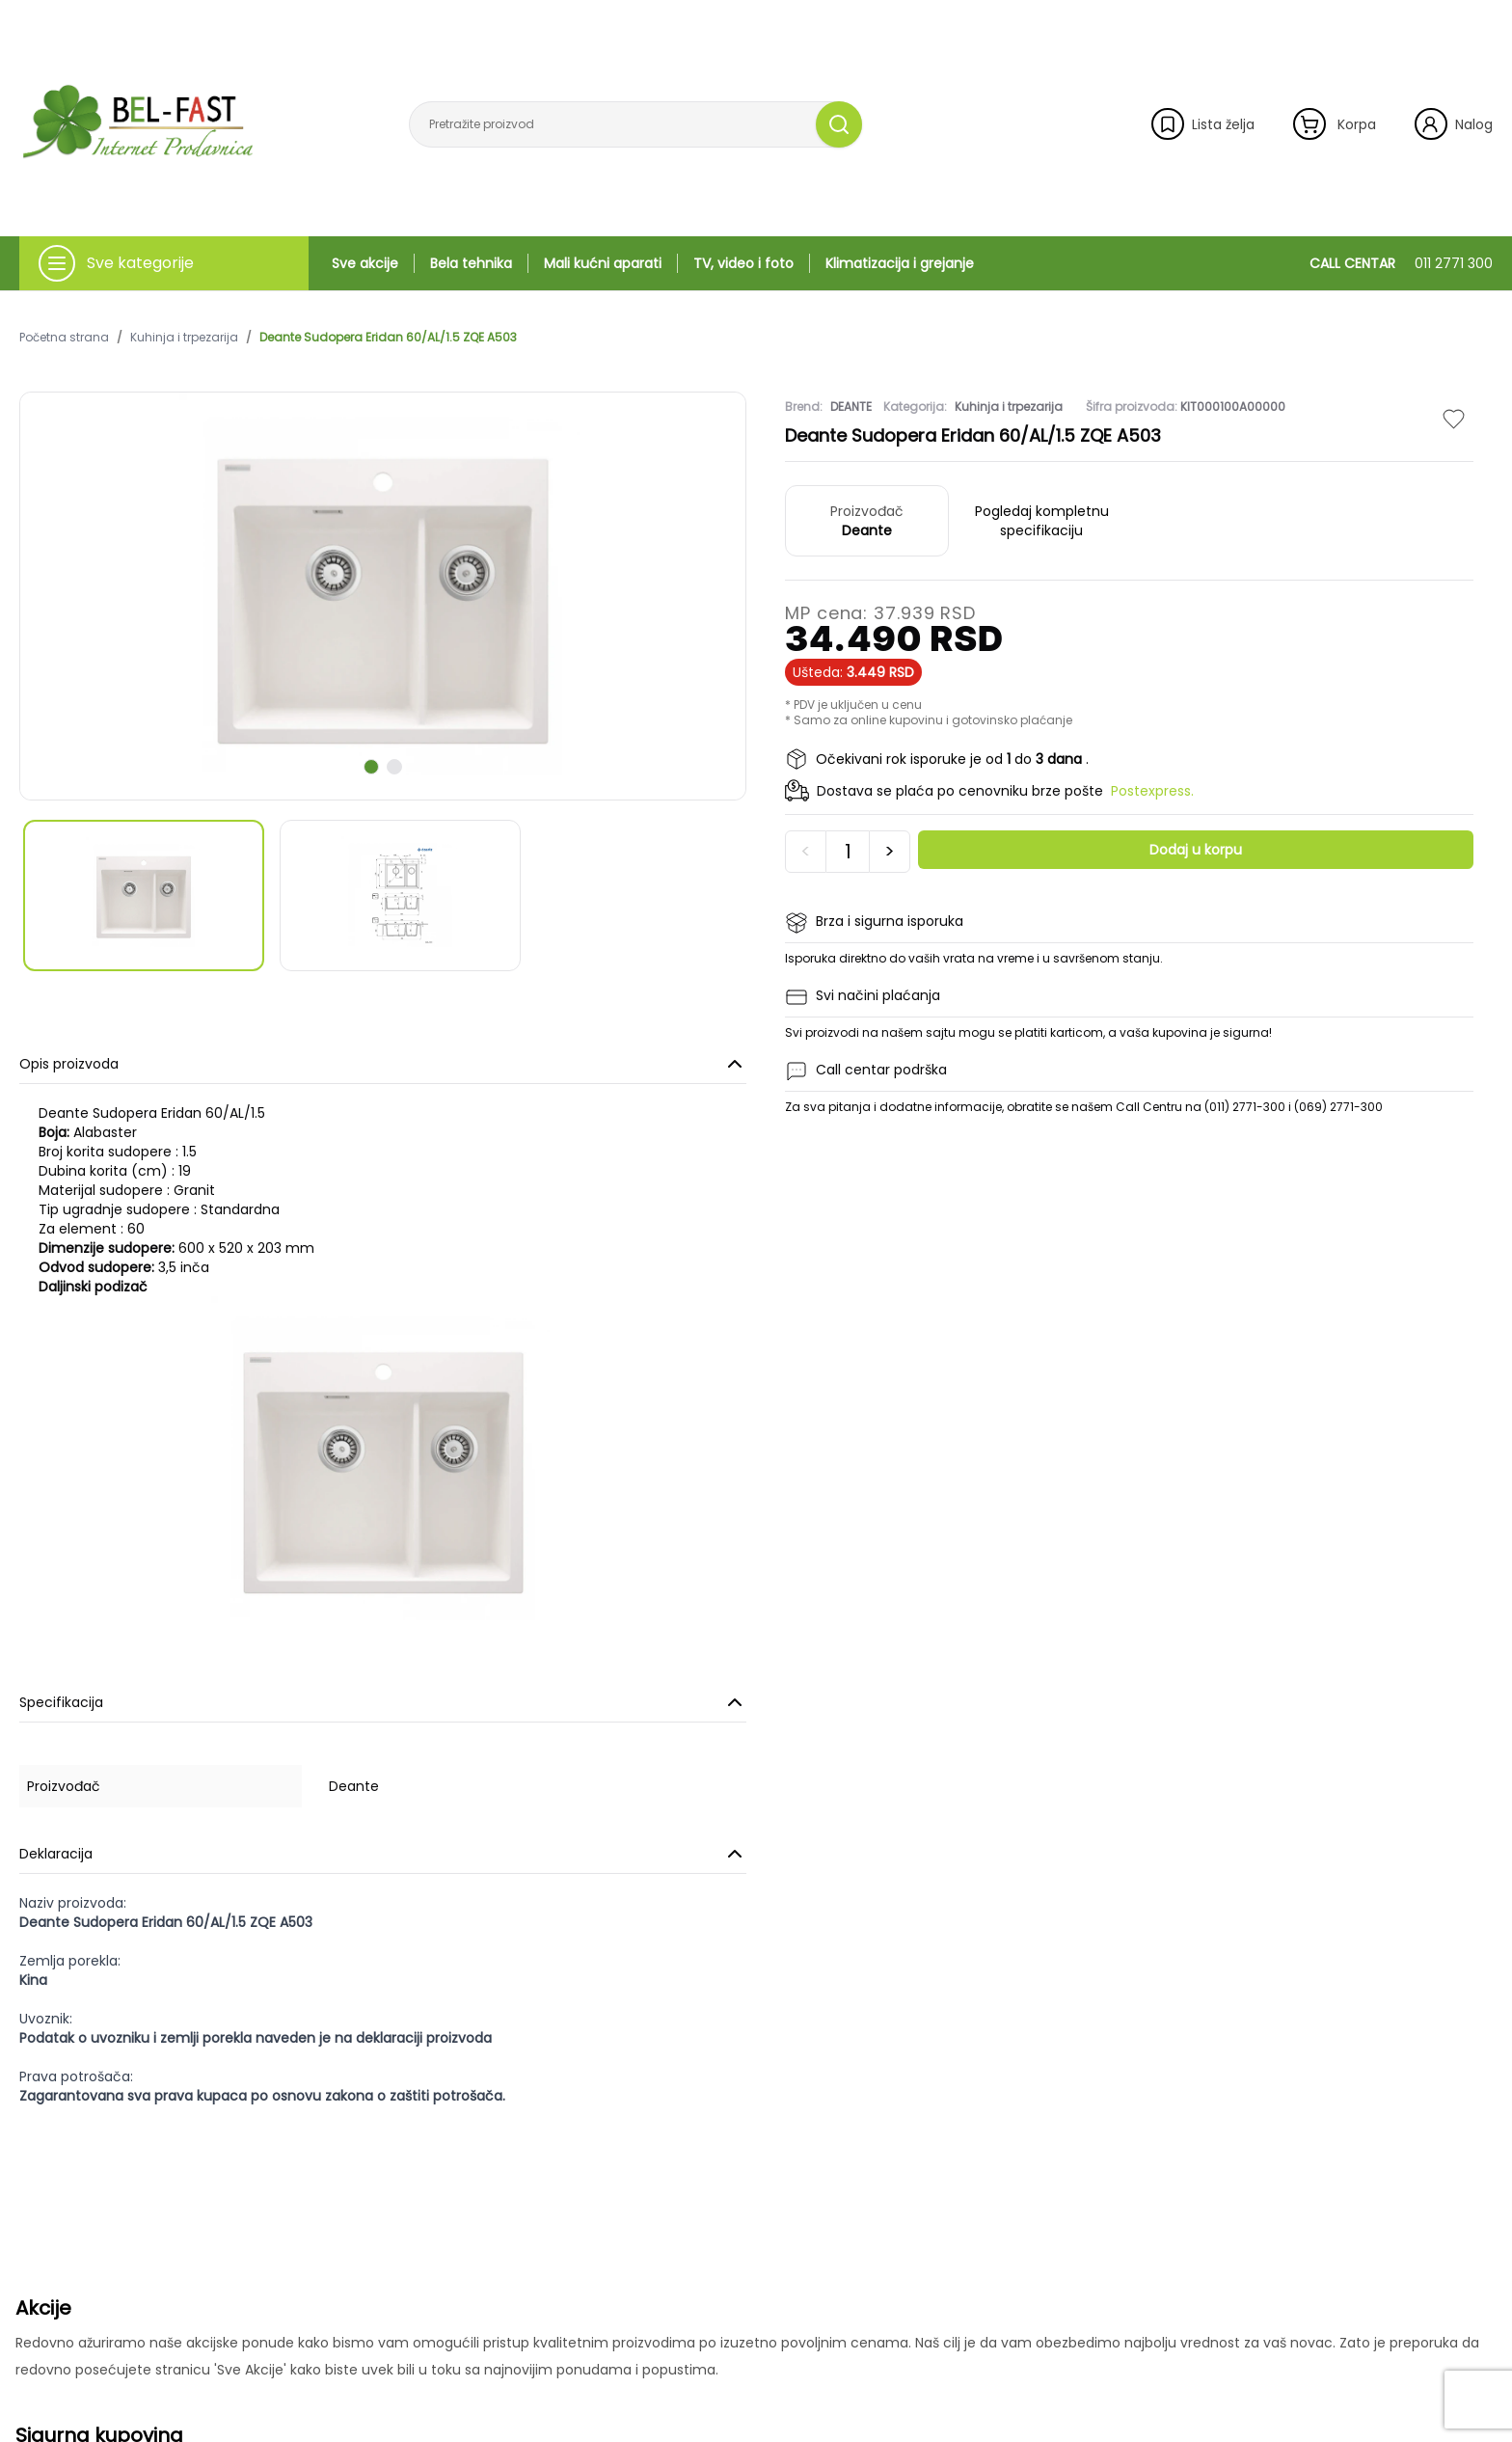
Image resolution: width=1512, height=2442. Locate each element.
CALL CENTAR (1401, 263)
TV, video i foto (743, 263)
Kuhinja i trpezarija (184, 337)
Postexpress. (1152, 790)
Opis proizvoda (382, 1063)
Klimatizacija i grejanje (899, 263)
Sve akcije (365, 263)
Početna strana (64, 337)
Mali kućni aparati (603, 263)
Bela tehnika (471, 263)
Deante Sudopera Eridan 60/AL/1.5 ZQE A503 (388, 337)
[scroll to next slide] (371, 766)
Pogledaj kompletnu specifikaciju (1042, 521)
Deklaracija (382, 1853)
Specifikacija (382, 1702)
